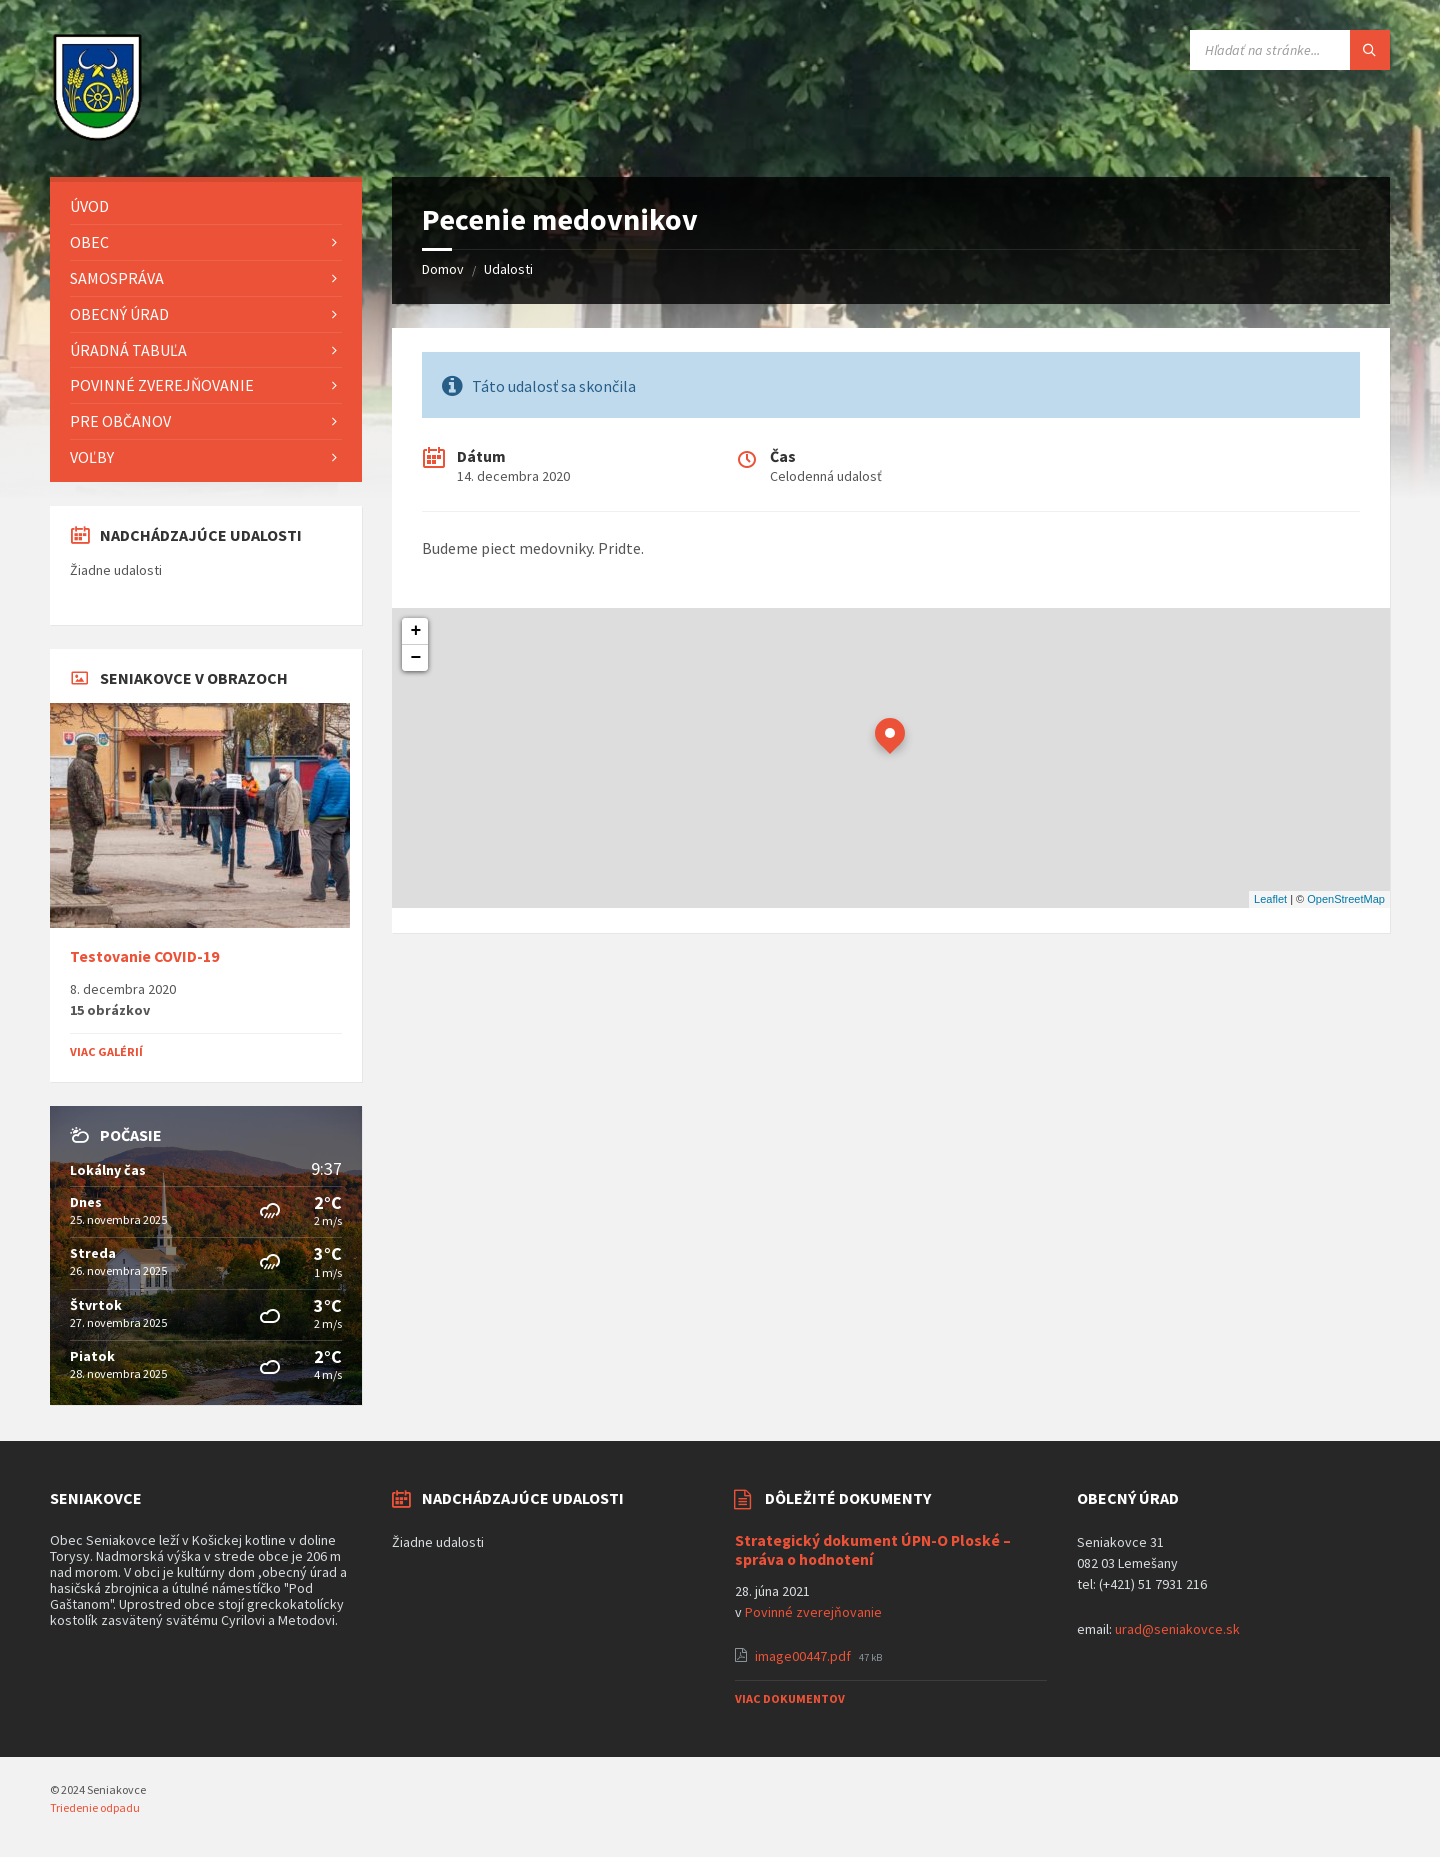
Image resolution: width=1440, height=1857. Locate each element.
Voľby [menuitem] (92, 457)
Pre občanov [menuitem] (120, 421)
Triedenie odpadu (95, 1807)
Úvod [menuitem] (89, 206)
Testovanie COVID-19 (144, 956)
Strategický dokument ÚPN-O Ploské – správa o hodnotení (873, 1550)
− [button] (416, 658)
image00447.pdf (804, 1656)
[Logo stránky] (97, 138)
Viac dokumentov (790, 1698)
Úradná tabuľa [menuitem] (128, 350)
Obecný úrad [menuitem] (119, 314)
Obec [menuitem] (89, 242)
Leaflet (1270, 899)
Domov (443, 269)
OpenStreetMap (1346, 899)
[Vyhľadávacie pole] (1290, 50)
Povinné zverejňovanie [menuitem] (162, 385)
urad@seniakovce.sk (1177, 1629)
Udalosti (508, 269)
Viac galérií (106, 1051)
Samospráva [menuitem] (117, 278)
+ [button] (416, 631)
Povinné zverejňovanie (813, 1612)
